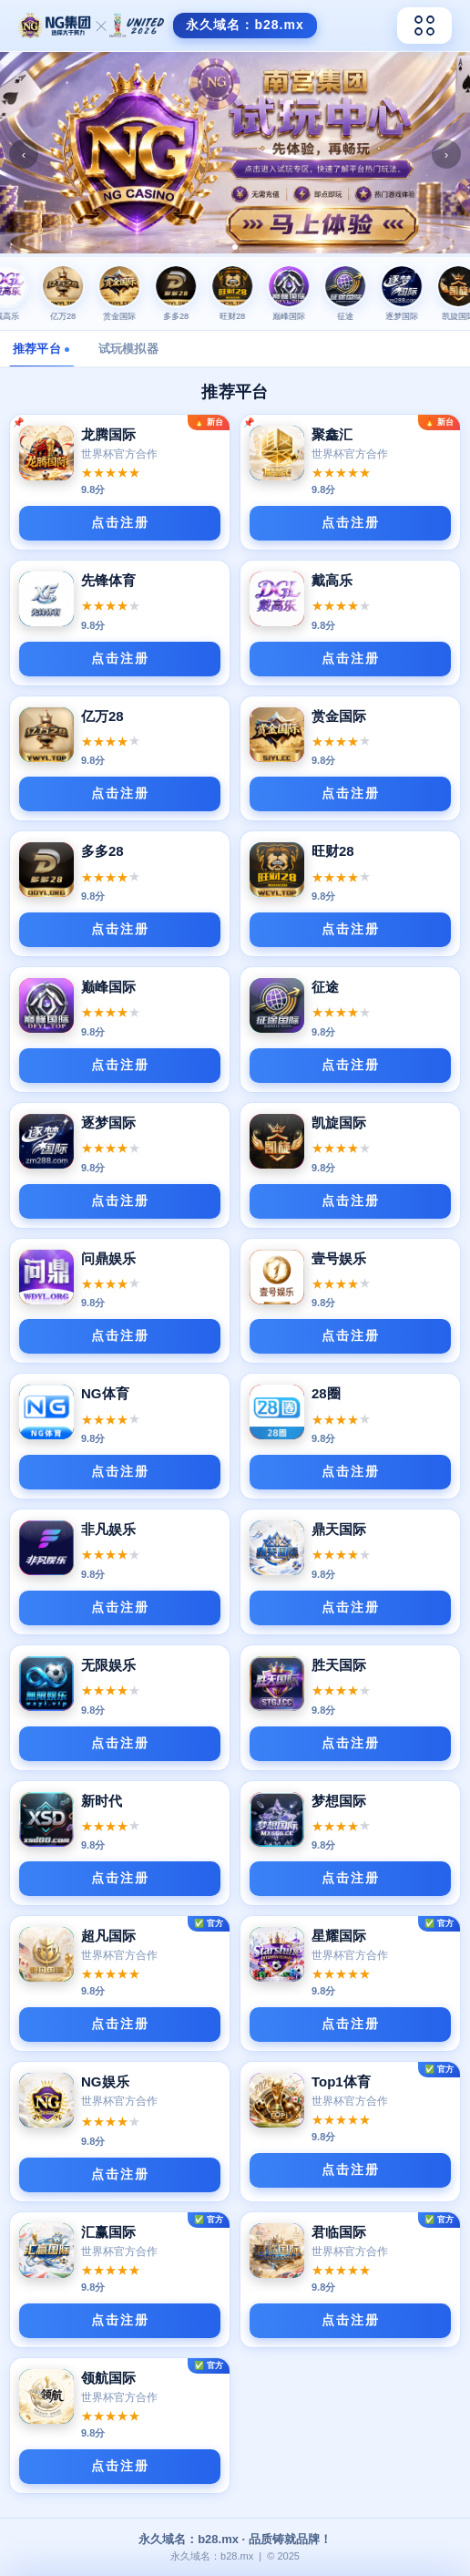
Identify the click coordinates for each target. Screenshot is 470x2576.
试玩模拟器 (128, 348)
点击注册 (120, 522)
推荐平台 (41, 348)
